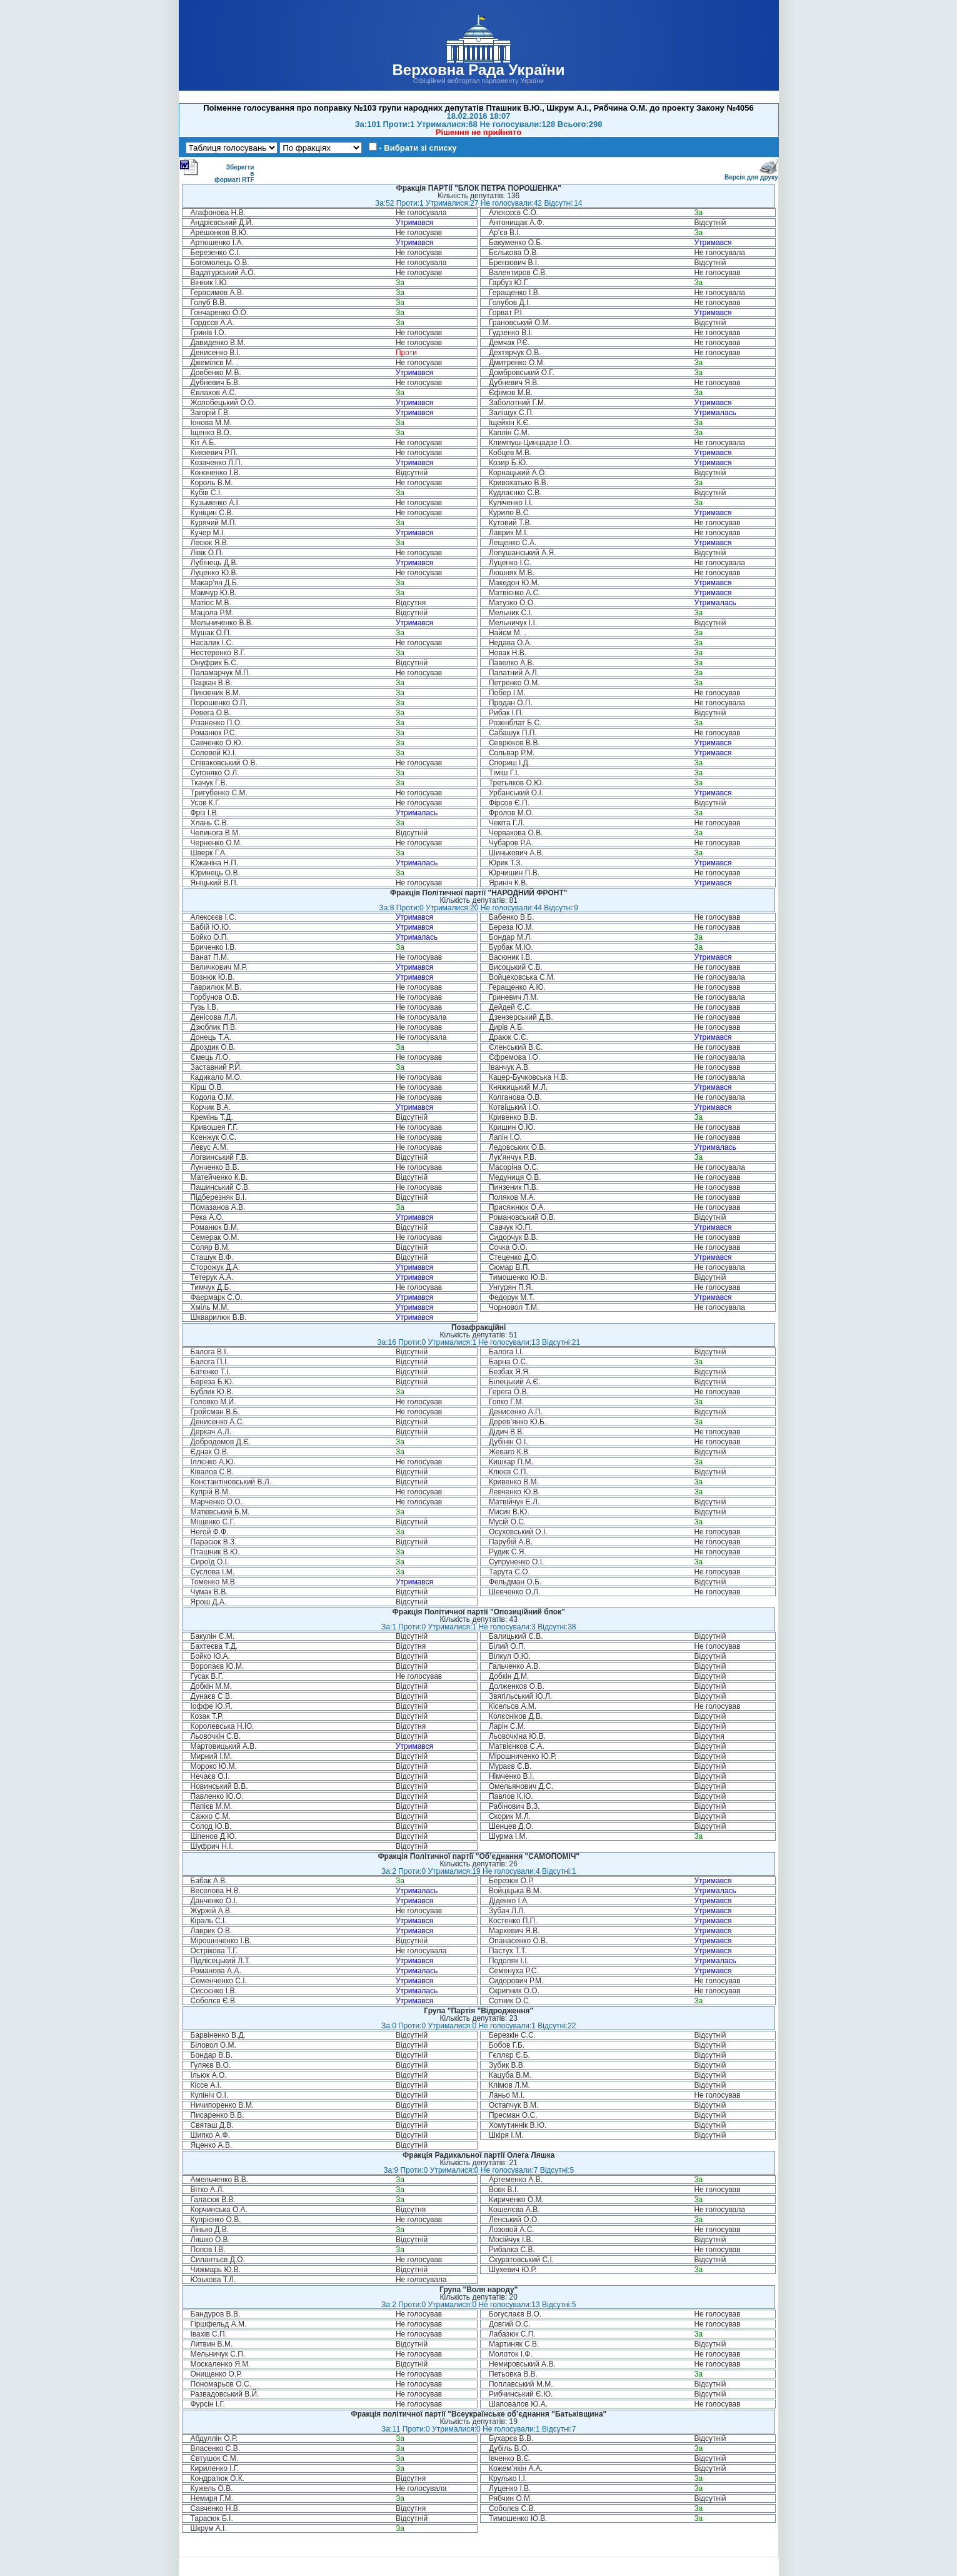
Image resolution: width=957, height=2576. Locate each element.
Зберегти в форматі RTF (216, 170)
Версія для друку (751, 175)
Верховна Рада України (478, 69)
